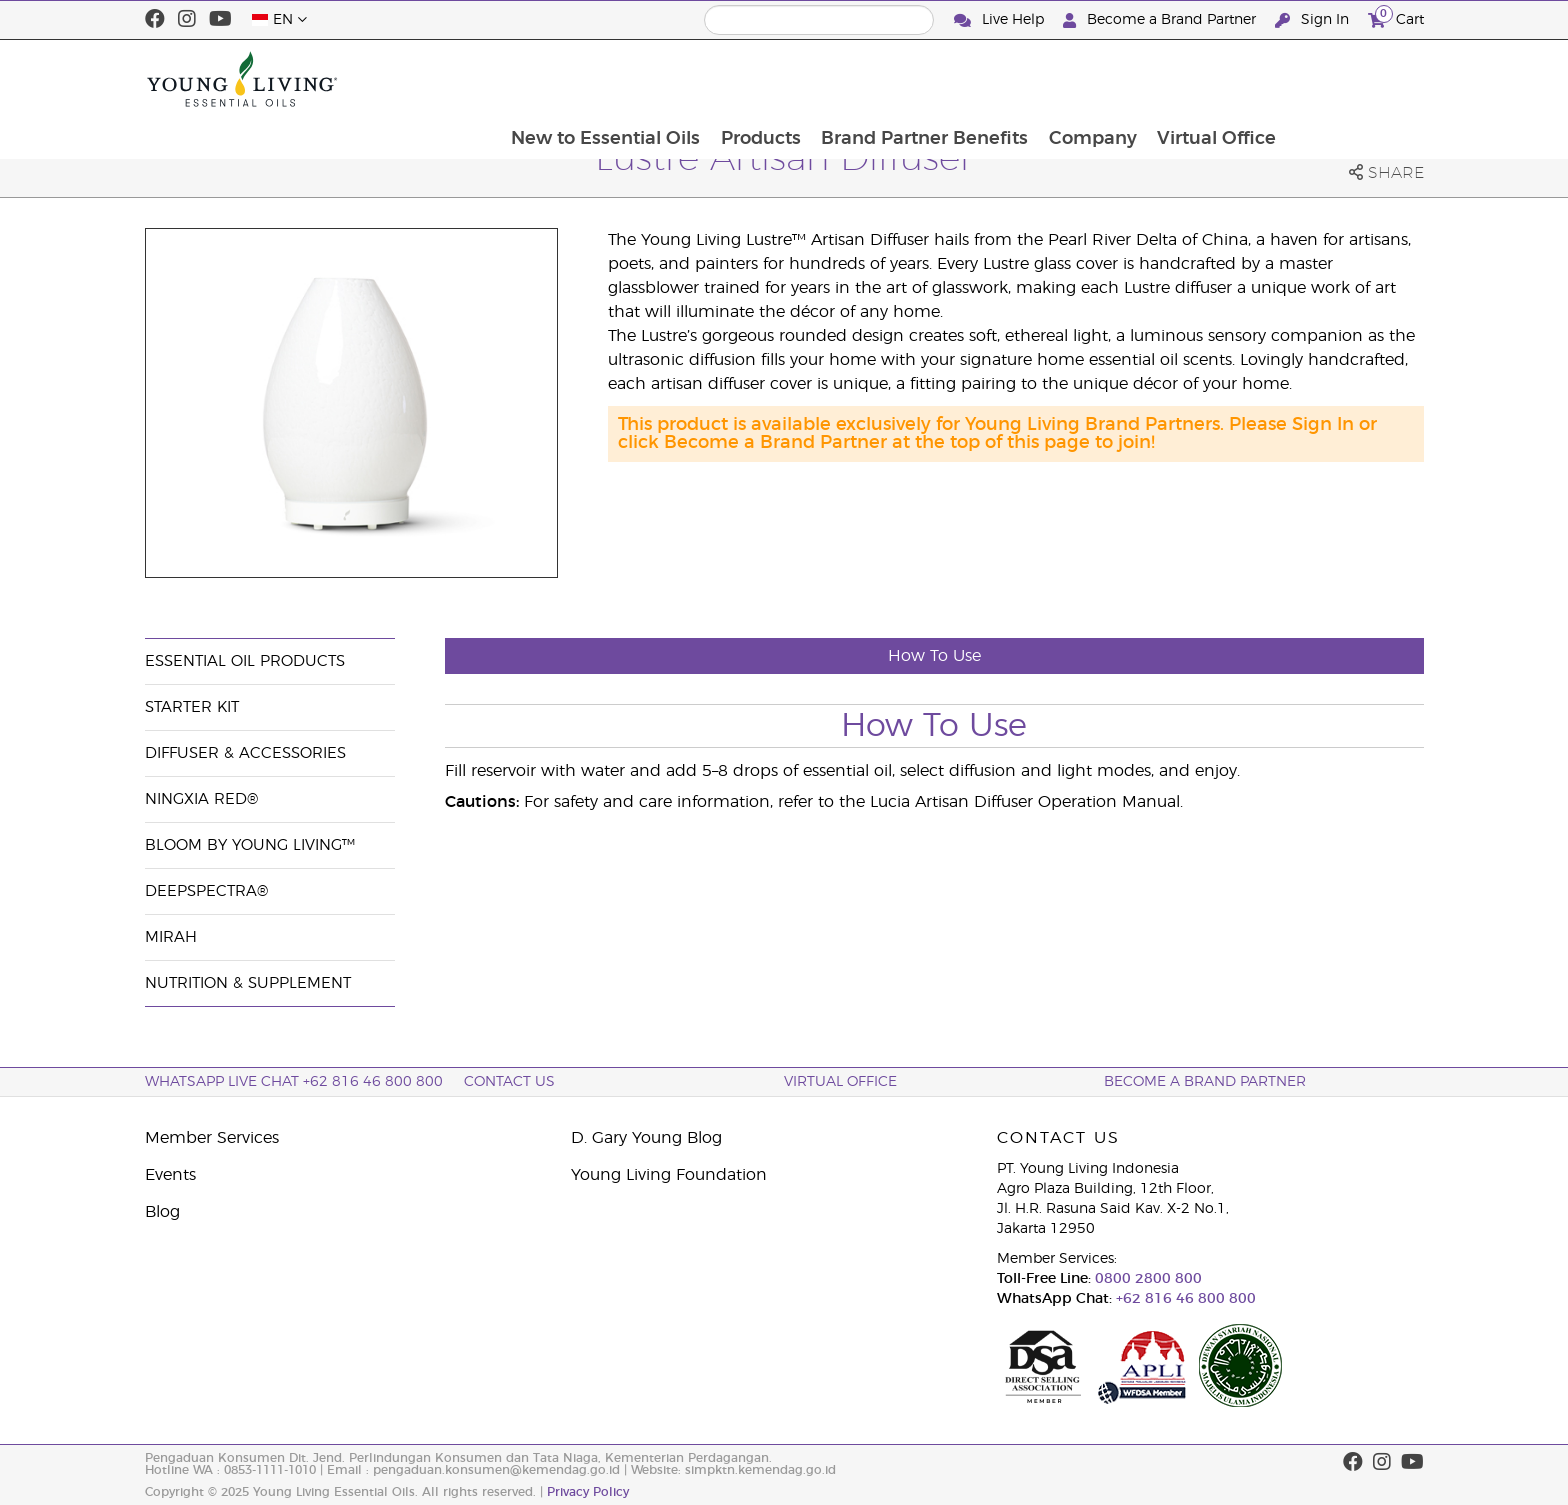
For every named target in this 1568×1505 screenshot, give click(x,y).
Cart (1396, 17)
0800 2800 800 (1146, 1279)
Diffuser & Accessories (245, 753)
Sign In (1314, 20)
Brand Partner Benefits (1058, 79)
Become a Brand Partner (1161, 20)
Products (893, 79)
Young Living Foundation (669, 1175)
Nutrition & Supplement (248, 983)
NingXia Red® (201, 799)
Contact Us (509, 1082)
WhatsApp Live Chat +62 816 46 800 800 (294, 1082)
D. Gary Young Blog (646, 1138)
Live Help (1001, 20)
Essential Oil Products (245, 661)
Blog (162, 1212)
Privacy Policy (588, 1492)
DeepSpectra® (206, 891)
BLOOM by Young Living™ (250, 845)
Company (1228, 79)
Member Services (212, 1138)
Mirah (171, 937)
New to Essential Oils (736, 79)
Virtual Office (1353, 79)
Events (170, 1175)
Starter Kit (192, 707)
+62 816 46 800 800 (1184, 1299)
